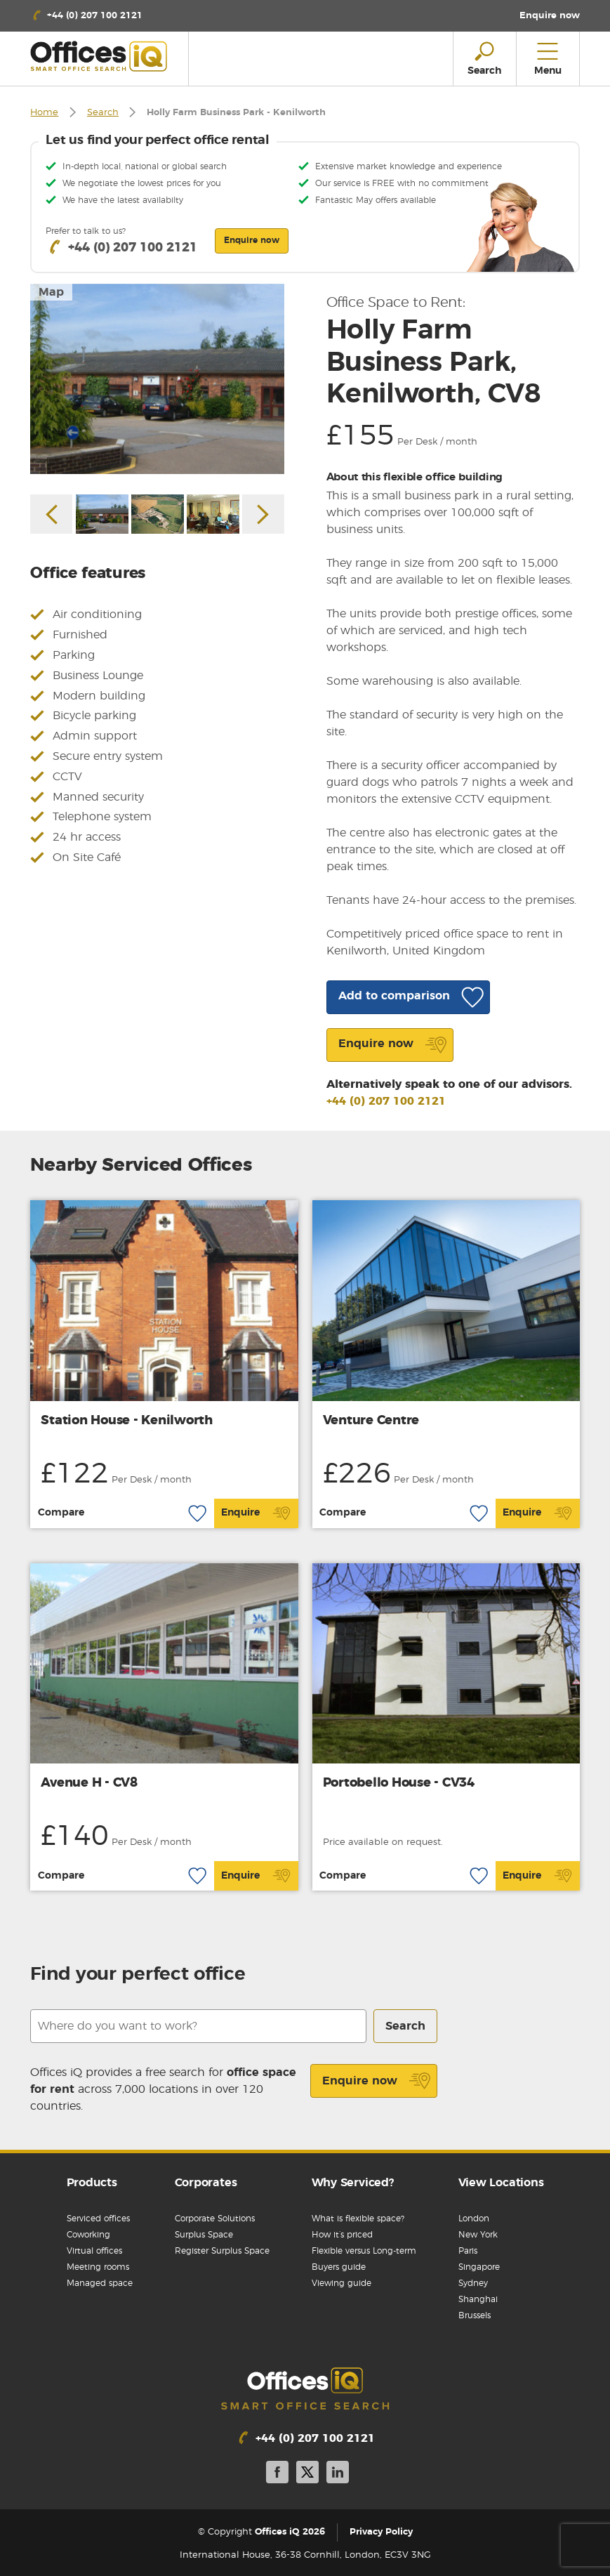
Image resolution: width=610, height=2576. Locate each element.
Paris (467, 2251)
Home (44, 112)
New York (478, 2234)
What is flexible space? (358, 2218)
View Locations (501, 2182)
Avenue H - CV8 (89, 1783)
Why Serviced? (353, 2182)
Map (51, 292)
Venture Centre (371, 1420)
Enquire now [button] (251, 240)
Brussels (474, 2315)
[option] (157, 379)
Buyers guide (339, 2267)
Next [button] (263, 514)
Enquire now (376, 2081)
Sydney (473, 2283)
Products (92, 2182)
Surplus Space (204, 2234)
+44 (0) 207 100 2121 (386, 1101)
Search (103, 112)
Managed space (100, 2283)
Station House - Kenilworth (127, 1420)
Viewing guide (341, 2283)
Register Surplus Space (222, 2251)
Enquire (256, 1513)
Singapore (479, 2267)
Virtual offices (94, 2251)
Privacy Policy (381, 2532)
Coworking (88, 2234)
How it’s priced (342, 2234)
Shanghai (478, 2299)
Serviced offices (98, 2218)
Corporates (206, 2182)
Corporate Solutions (215, 2218)
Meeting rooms (98, 2267)
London (473, 2218)
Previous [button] (51, 514)
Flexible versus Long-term (364, 2251)
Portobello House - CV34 (399, 1783)
